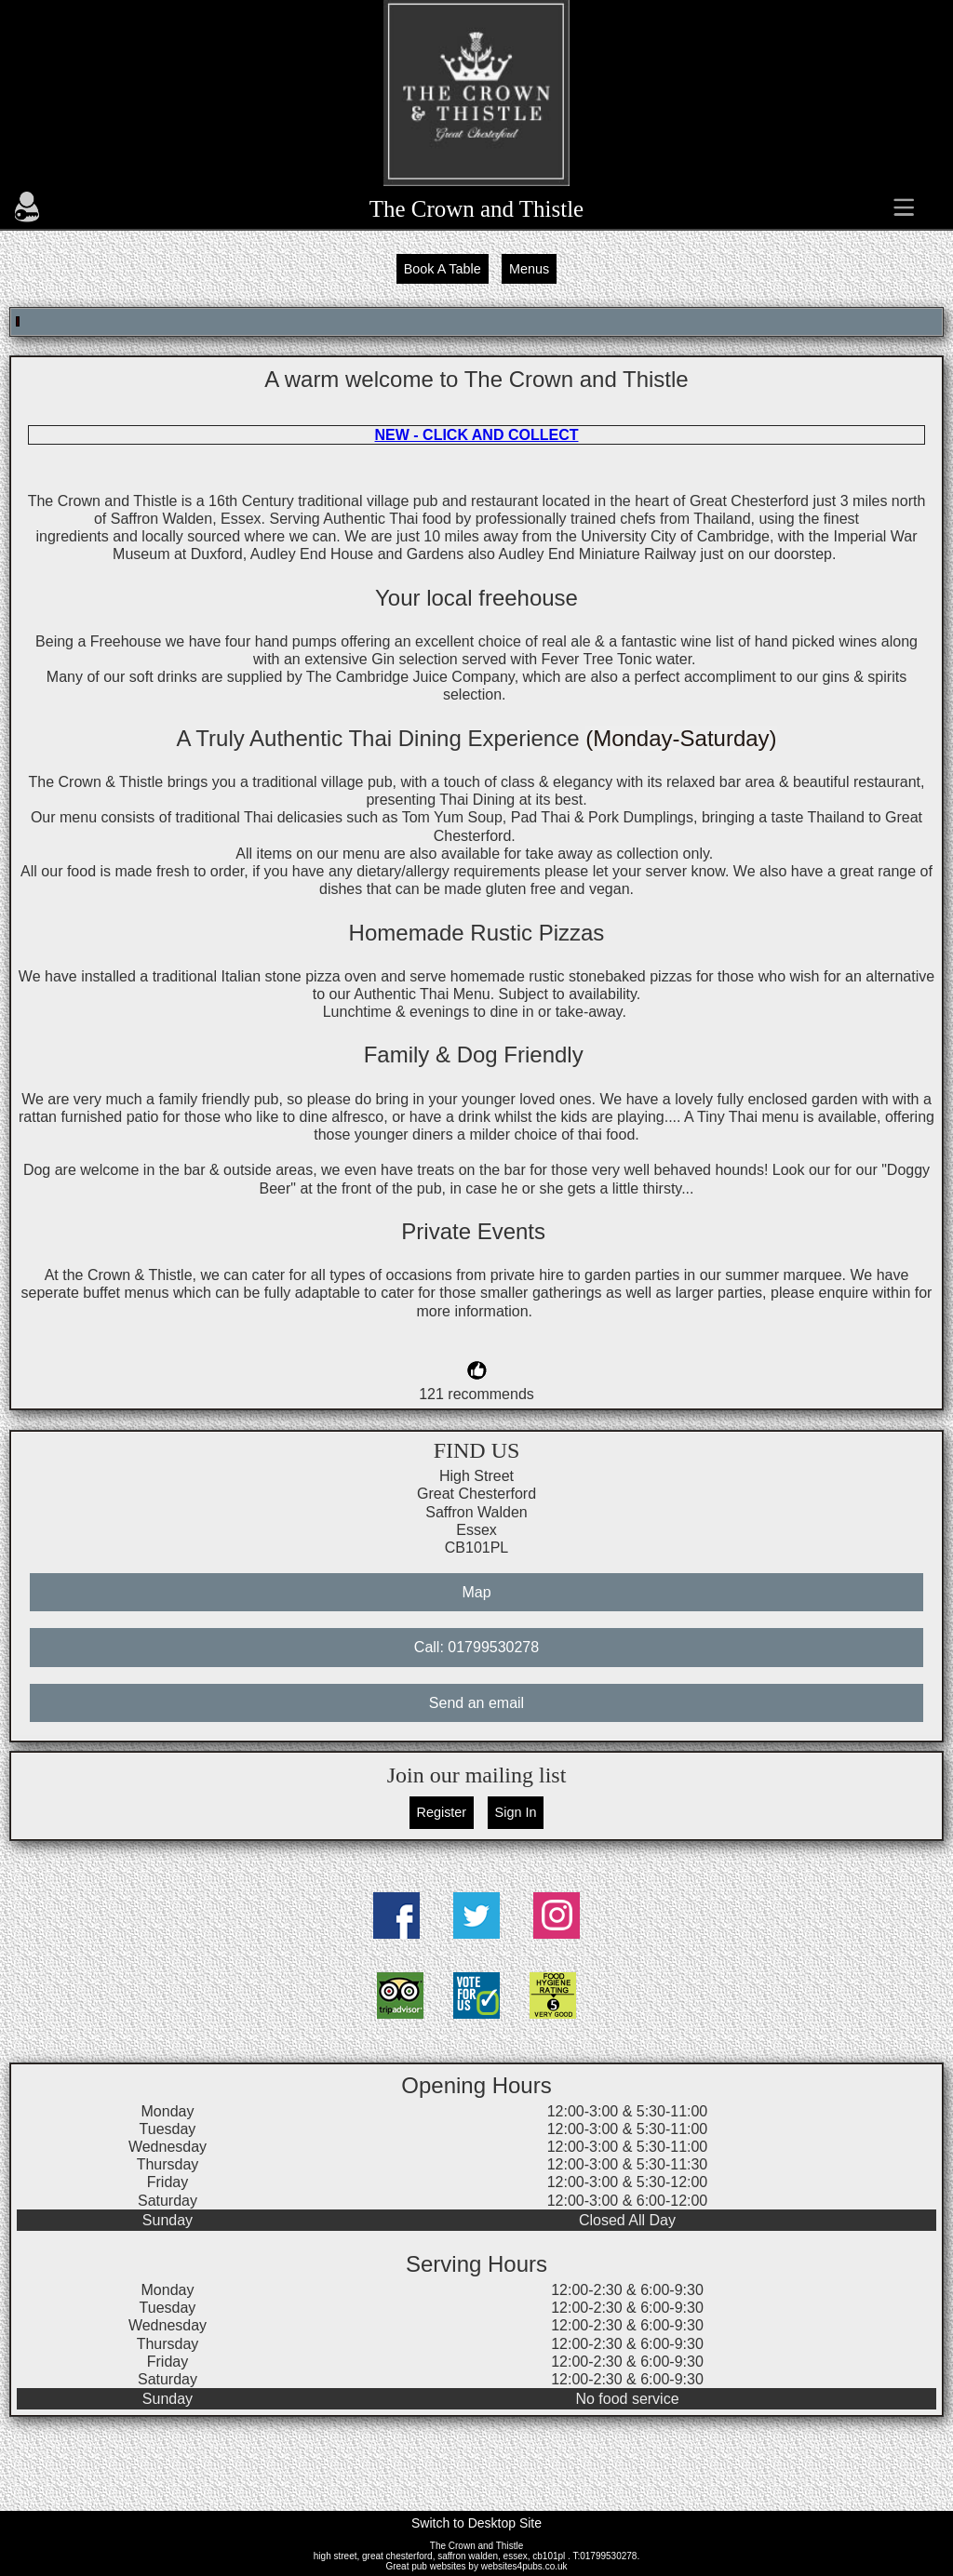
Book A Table (442, 268)
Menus (529, 268)
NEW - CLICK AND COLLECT (477, 435)
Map (476, 1592)
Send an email (476, 1703)
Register (442, 1812)
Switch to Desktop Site (476, 2523)
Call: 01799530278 (476, 1647)
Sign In (516, 1812)
